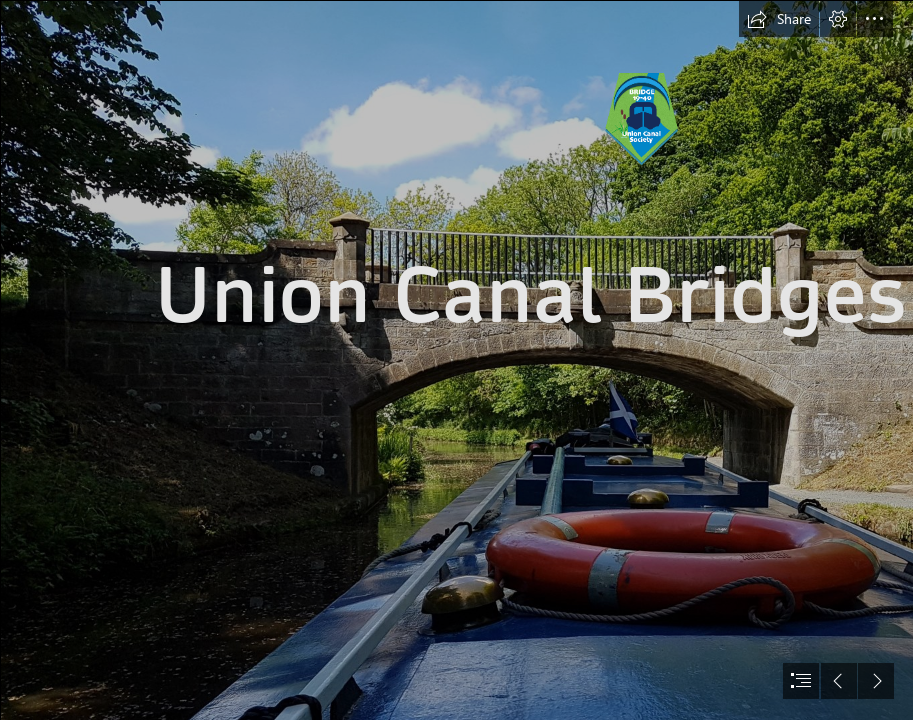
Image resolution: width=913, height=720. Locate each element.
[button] (779, 19)
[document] (456, 360)
